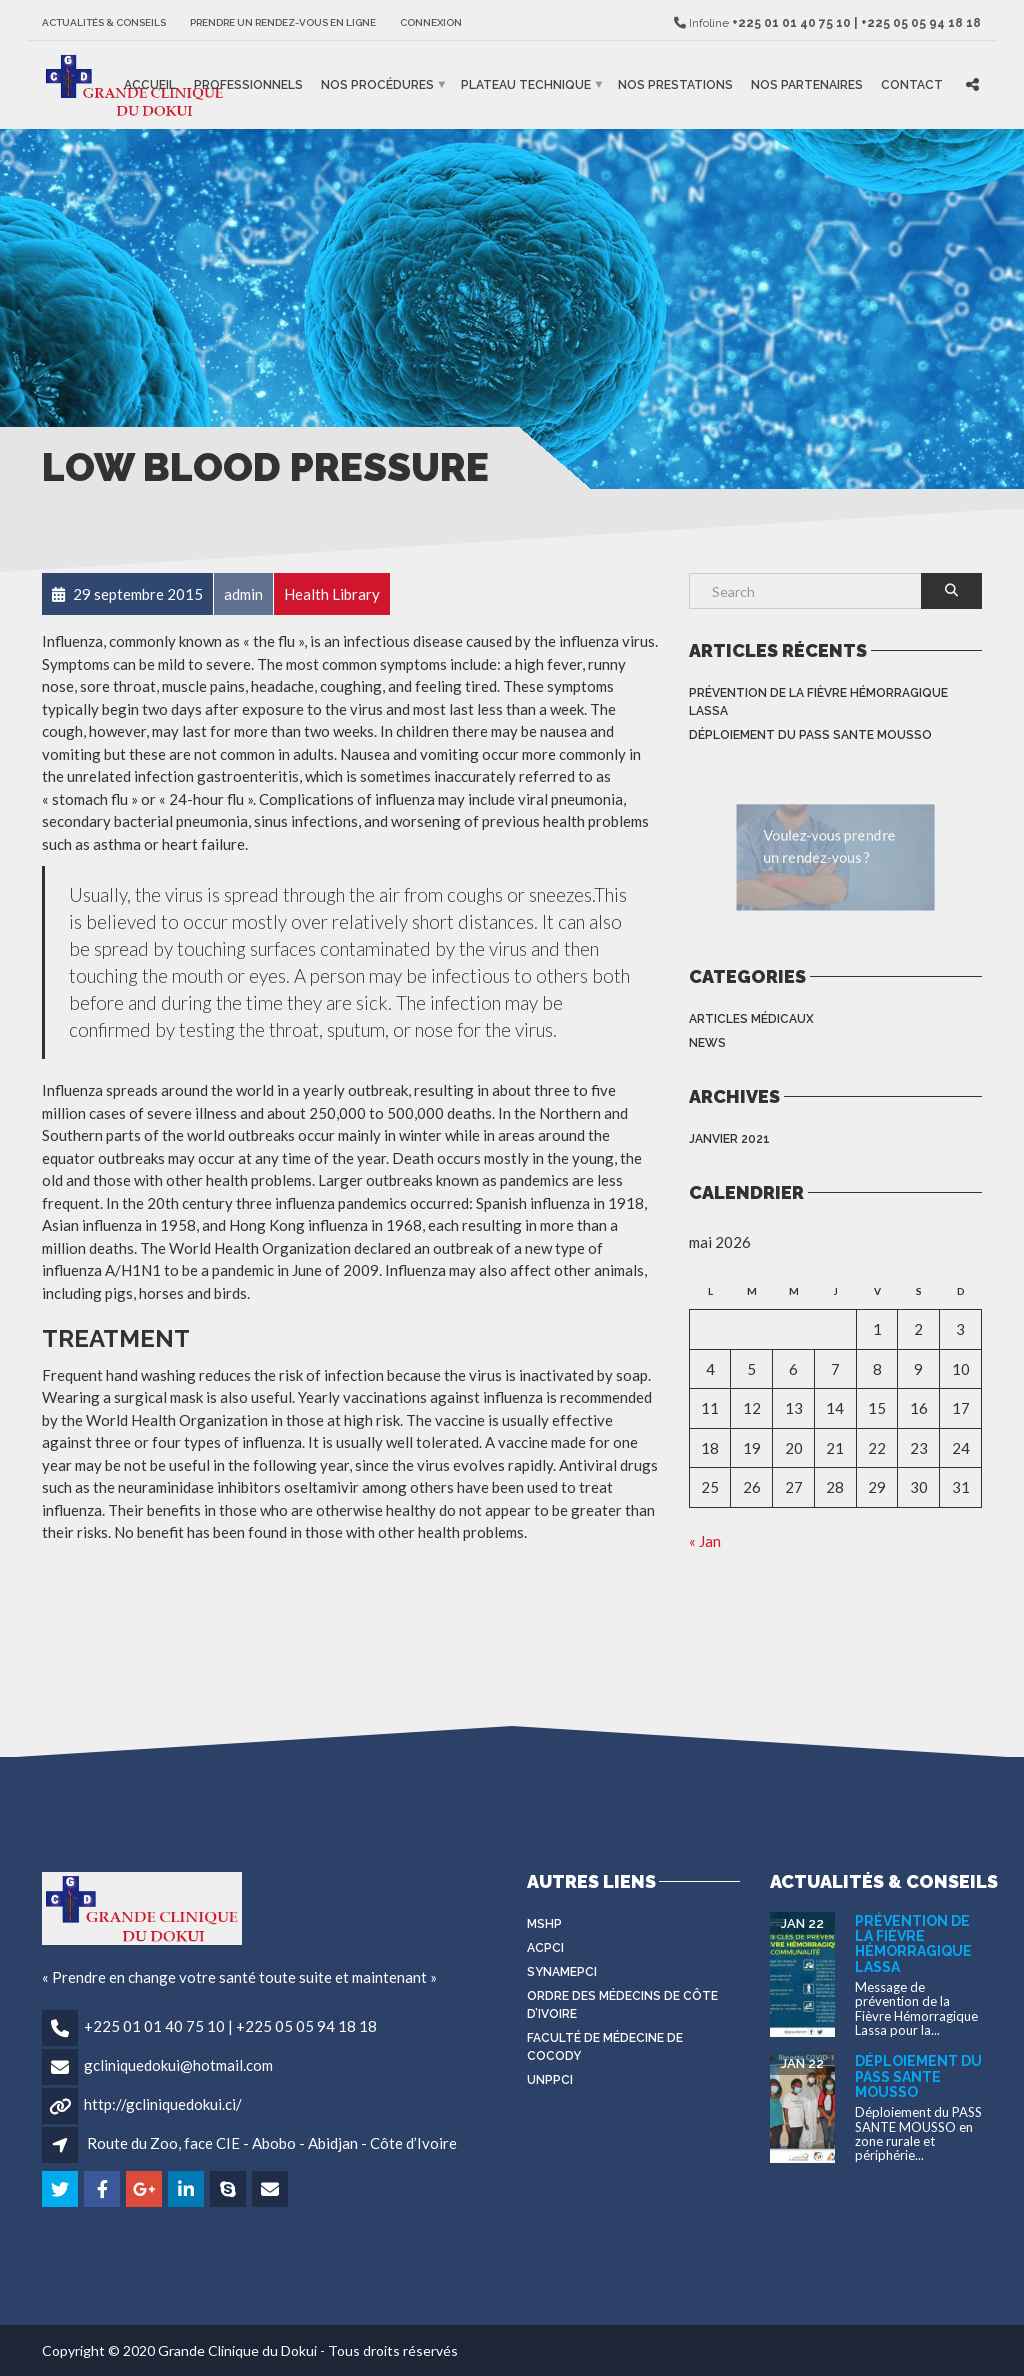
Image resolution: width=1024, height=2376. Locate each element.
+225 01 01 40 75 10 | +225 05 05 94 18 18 (230, 2026)
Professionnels (248, 85)
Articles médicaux (751, 1019)
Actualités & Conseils (104, 22)
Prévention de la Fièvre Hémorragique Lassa (818, 702)
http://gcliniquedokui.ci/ (163, 2104)
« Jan (705, 1541)
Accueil (150, 85)
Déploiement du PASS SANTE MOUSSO (810, 735)
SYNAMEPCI (562, 1972)
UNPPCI (550, 2080)
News (707, 1043)
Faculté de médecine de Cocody (605, 2047)
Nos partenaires (807, 85)
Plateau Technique (526, 85)
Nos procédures (377, 85)
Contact (912, 85)
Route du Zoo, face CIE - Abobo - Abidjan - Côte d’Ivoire (272, 2143)
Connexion (431, 22)
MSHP (544, 1924)
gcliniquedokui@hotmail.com (178, 2065)
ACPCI (545, 1948)
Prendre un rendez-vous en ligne (283, 22)
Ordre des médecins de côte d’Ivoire (622, 2005)
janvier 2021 (729, 1139)
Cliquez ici (762, 894)
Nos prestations (675, 85)
